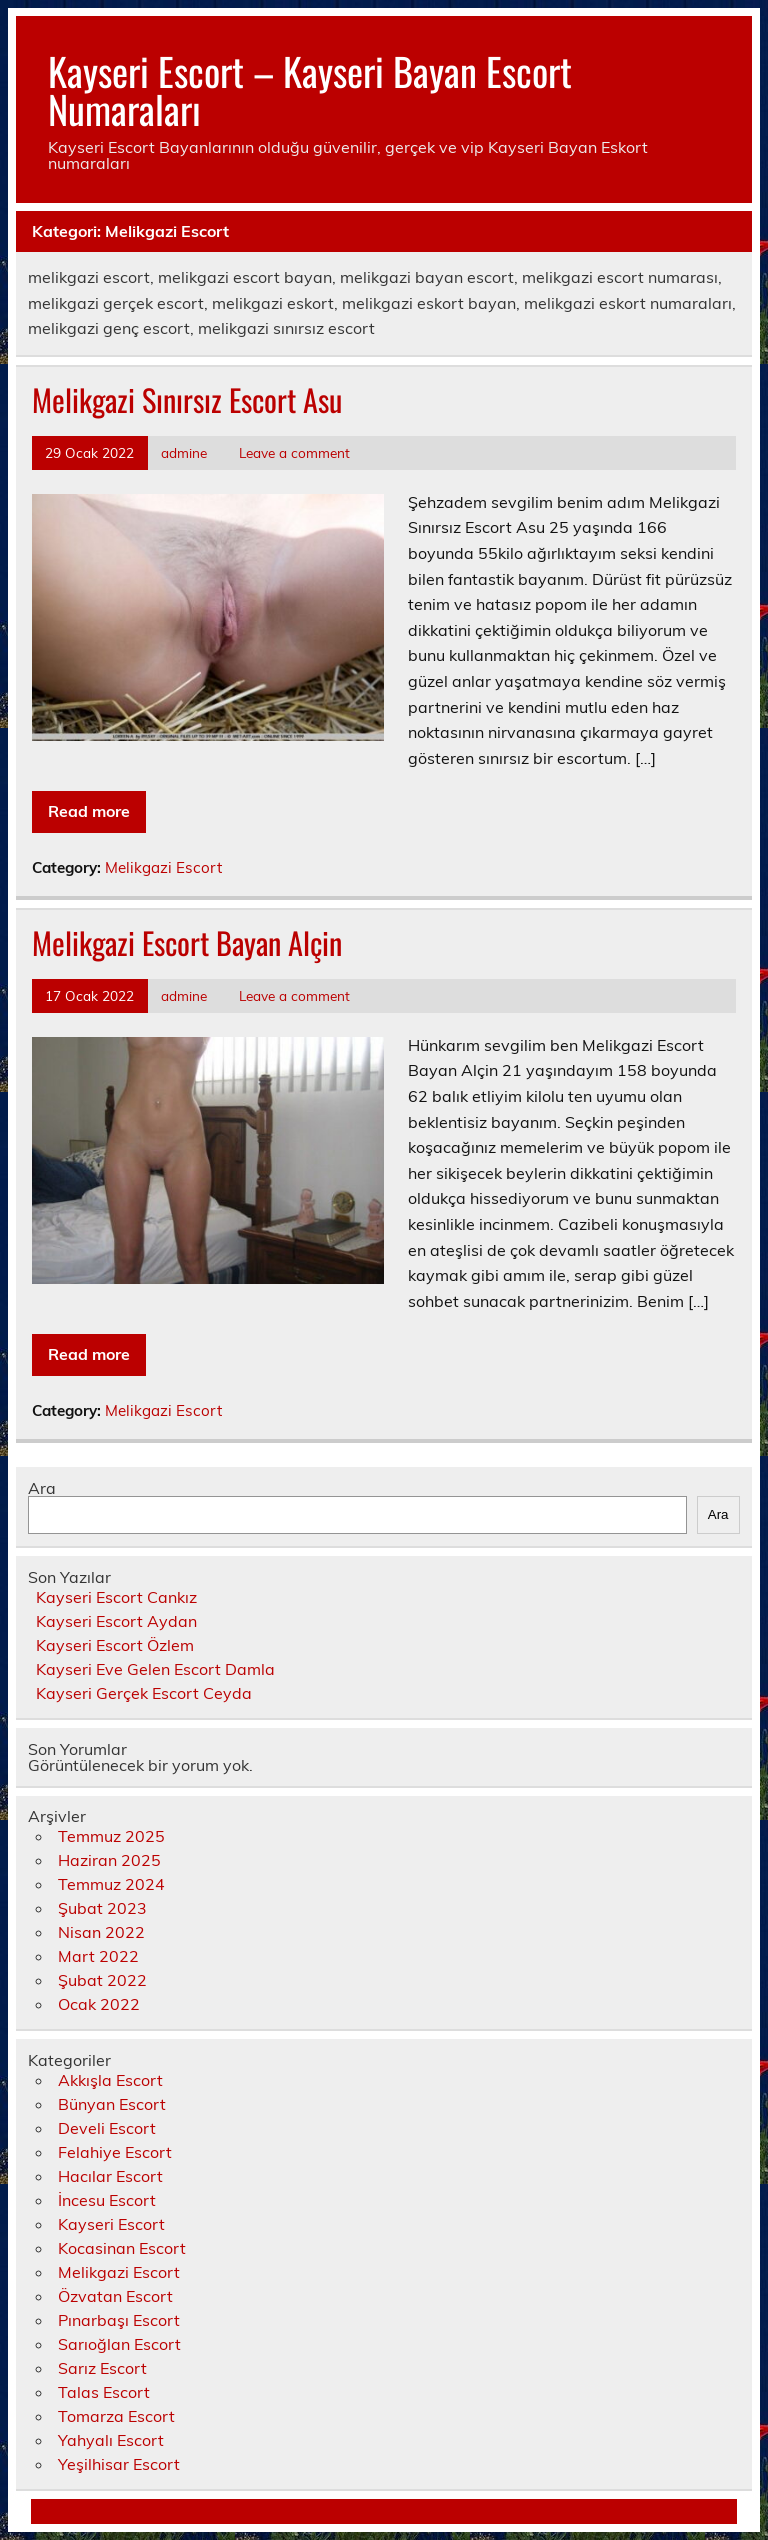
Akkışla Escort (110, 2080)
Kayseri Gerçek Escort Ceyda (144, 1693)
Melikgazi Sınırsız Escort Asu (187, 399)
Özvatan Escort (115, 2296)
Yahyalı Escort (111, 2440)
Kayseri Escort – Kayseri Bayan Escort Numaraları (310, 89)
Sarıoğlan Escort (119, 2344)
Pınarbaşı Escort (119, 2320)
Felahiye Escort (115, 2152)
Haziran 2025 (109, 1860)
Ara (42, 1488)
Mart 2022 (98, 1956)
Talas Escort (104, 2392)
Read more (89, 811)
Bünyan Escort (112, 2104)
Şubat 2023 (102, 1908)
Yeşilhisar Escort (119, 2464)
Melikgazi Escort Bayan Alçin (187, 942)
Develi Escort (107, 2128)
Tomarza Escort (116, 2416)
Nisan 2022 (101, 1932)
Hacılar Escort (110, 2176)
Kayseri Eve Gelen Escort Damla (155, 1669)
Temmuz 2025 (111, 1836)
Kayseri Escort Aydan (116, 1621)
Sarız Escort (102, 2368)
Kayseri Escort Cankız (116, 1597)
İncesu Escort (107, 2200)
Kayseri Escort (111, 2224)
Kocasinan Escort (122, 2248)
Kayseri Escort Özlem (115, 1645)
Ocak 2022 (99, 2004)
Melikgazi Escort (163, 867)
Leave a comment (294, 452)
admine (184, 452)
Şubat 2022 (102, 1980)
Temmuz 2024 (111, 1884)
